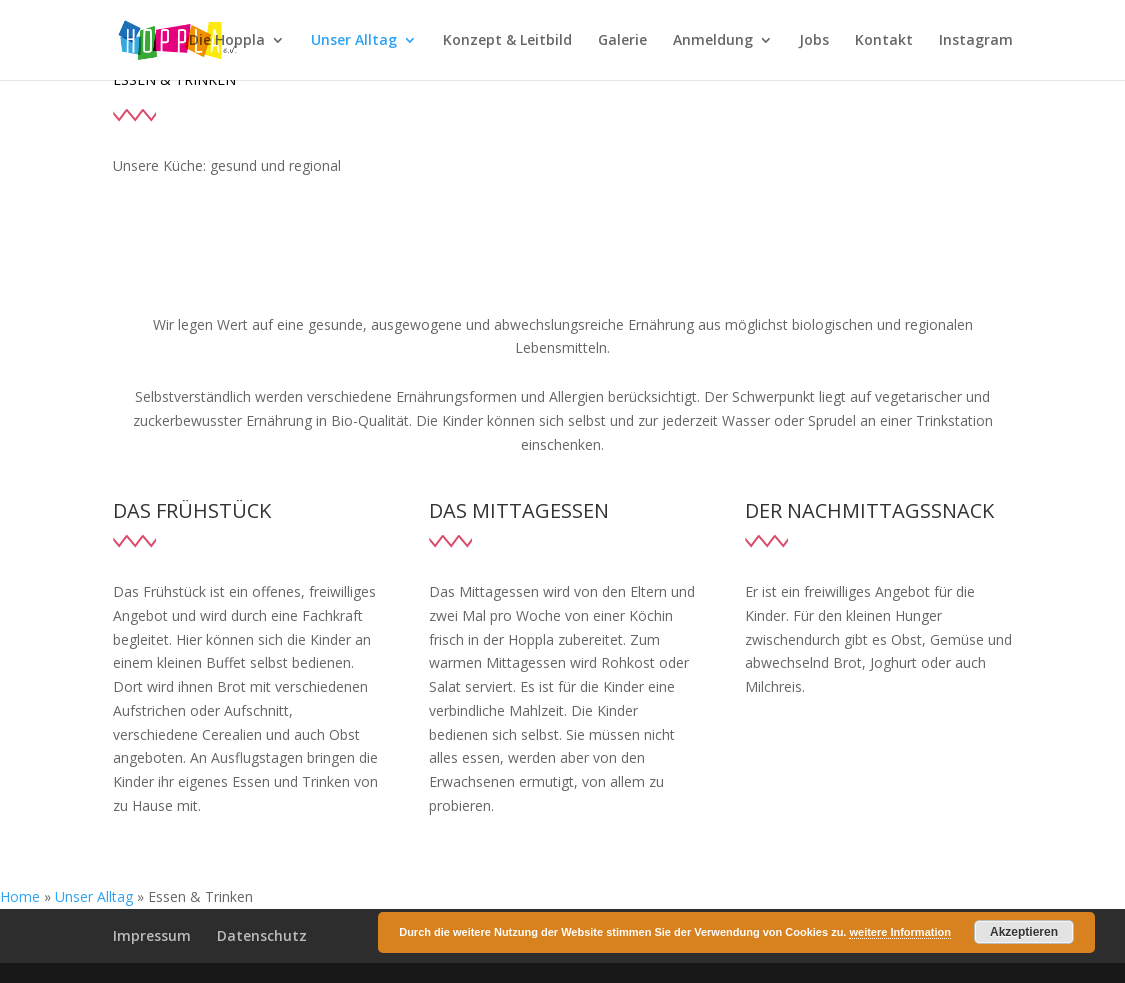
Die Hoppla (227, 41)
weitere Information (899, 932)
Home (20, 896)
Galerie (622, 41)
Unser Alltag (354, 41)
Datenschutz (262, 935)
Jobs (814, 41)
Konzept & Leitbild (507, 41)
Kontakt (884, 41)
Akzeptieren (1024, 932)
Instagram (976, 41)
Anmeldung (713, 41)
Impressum (152, 935)
